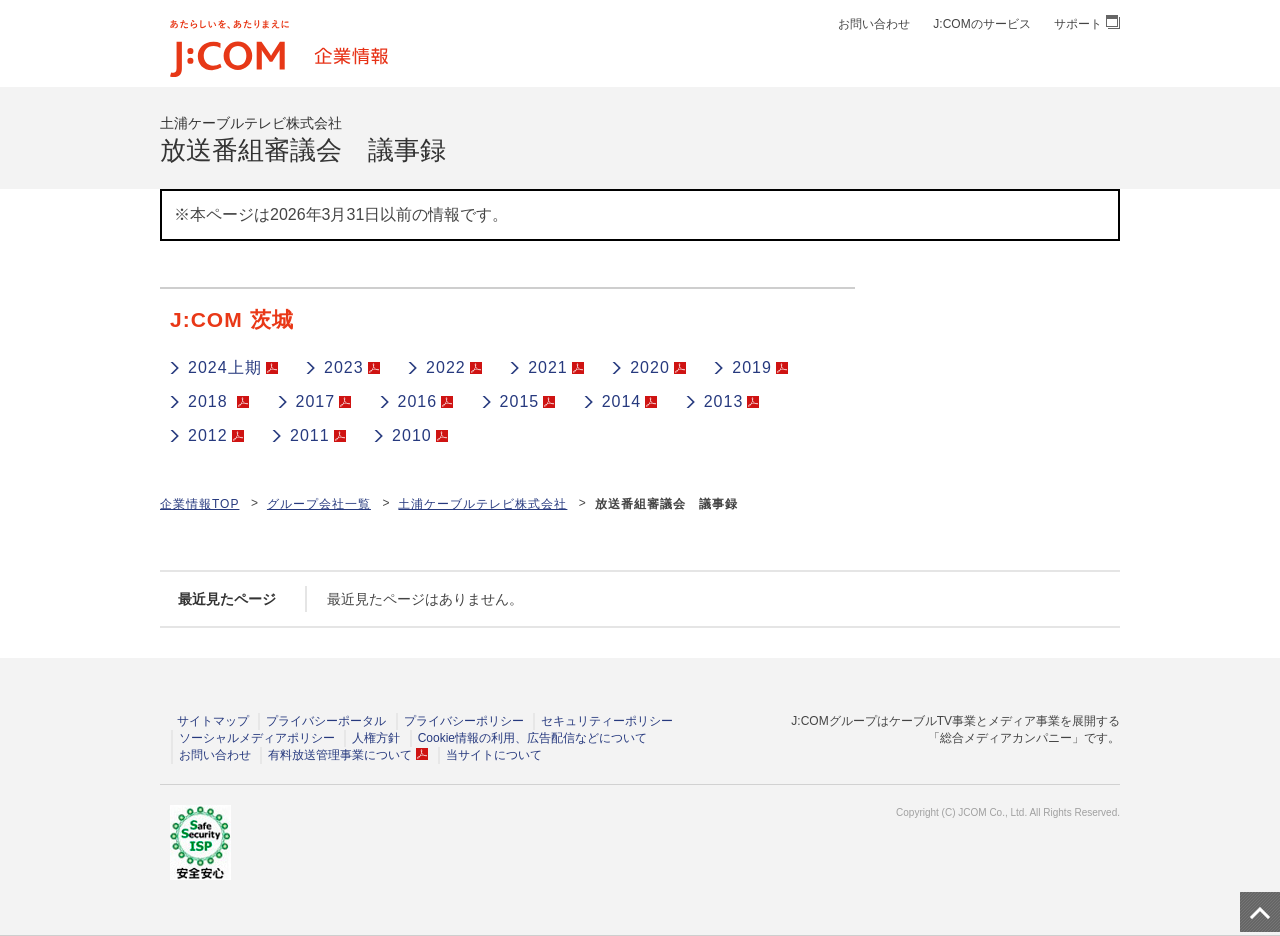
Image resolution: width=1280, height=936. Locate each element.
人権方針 (376, 738)
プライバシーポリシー (464, 721)
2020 (658, 367)
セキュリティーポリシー (607, 721)
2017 (324, 401)
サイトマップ (213, 721)
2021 (556, 367)
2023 (352, 367)
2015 (528, 401)
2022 (454, 367)
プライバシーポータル (326, 721)
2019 (760, 367)
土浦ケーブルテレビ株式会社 (482, 504)
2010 (420, 435)
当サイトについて (494, 755)
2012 (216, 435)
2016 (426, 401)
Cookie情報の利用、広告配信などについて (532, 738)
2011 (318, 435)
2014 (630, 401)
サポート (1087, 24)
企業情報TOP (199, 504)
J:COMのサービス (981, 24)
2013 (732, 401)
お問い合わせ (874, 24)
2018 (218, 401)
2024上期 (233, 367)
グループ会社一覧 (319, 504)
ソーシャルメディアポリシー (257, 738)
